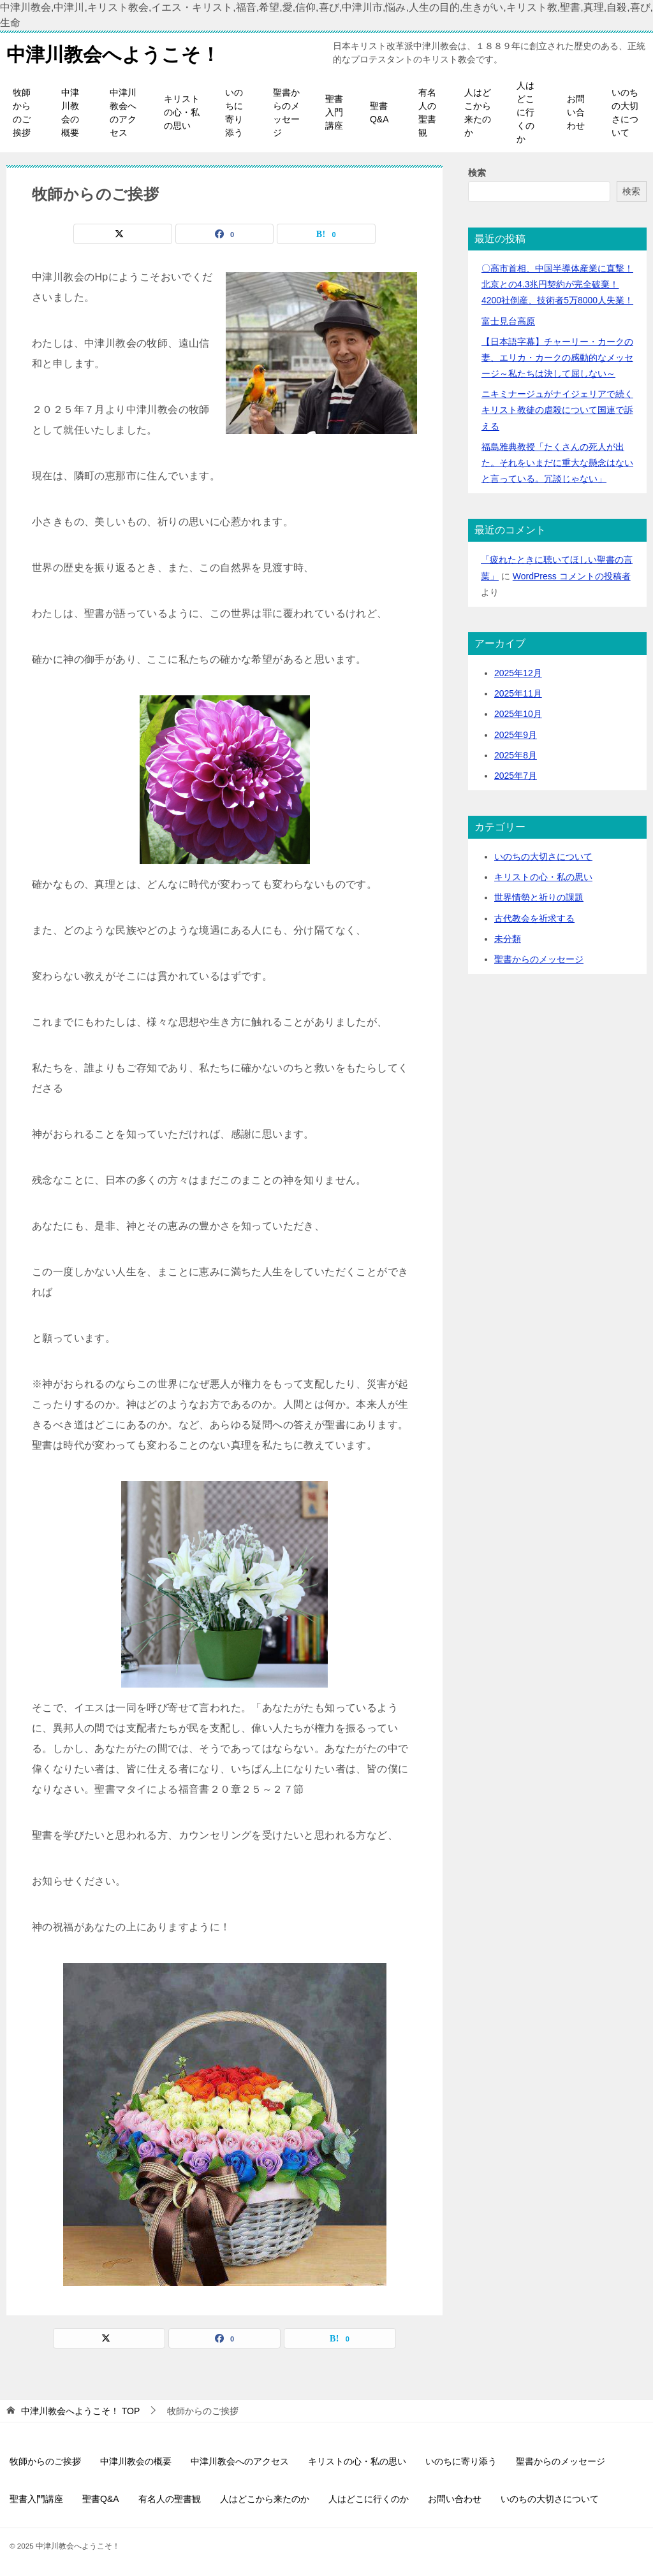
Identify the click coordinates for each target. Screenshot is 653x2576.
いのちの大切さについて (625, 112)
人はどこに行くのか (525, 112)
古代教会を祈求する (534, 918)
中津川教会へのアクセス (123, 112)
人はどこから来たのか (477, 112)
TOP (80, 2411)
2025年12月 (518, 673)
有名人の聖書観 (427, 112)
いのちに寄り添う (234, 112)
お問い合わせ (576, 112)
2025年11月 (518, 693)
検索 (477, 173)
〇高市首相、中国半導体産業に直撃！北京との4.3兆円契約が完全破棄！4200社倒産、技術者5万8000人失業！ (557, 284)
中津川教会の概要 (70, 112)
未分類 (507, 939)
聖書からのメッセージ (286, 112)
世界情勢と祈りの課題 (538, 897)
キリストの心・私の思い (182, 112)
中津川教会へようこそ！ (113, 52)
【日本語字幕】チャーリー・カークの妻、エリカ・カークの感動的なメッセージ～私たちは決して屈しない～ (557, 357)
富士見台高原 (508, 321)
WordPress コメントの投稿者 (572, 576)
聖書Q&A (379, 112)
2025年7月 (515, 776)
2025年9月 (515, 735)
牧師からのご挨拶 (22, 112)
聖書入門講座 (334, 112)
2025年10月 (518, 714)
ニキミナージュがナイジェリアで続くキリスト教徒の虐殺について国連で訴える (557, 410)
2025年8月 (515, 755)
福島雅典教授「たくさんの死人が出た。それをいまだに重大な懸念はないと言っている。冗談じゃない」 (557, 463)
